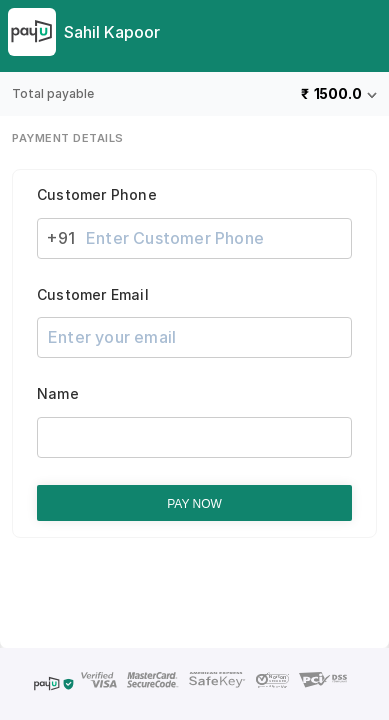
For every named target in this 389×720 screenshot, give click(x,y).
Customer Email (93, 295)
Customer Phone (97, 195)
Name (58, 394)
